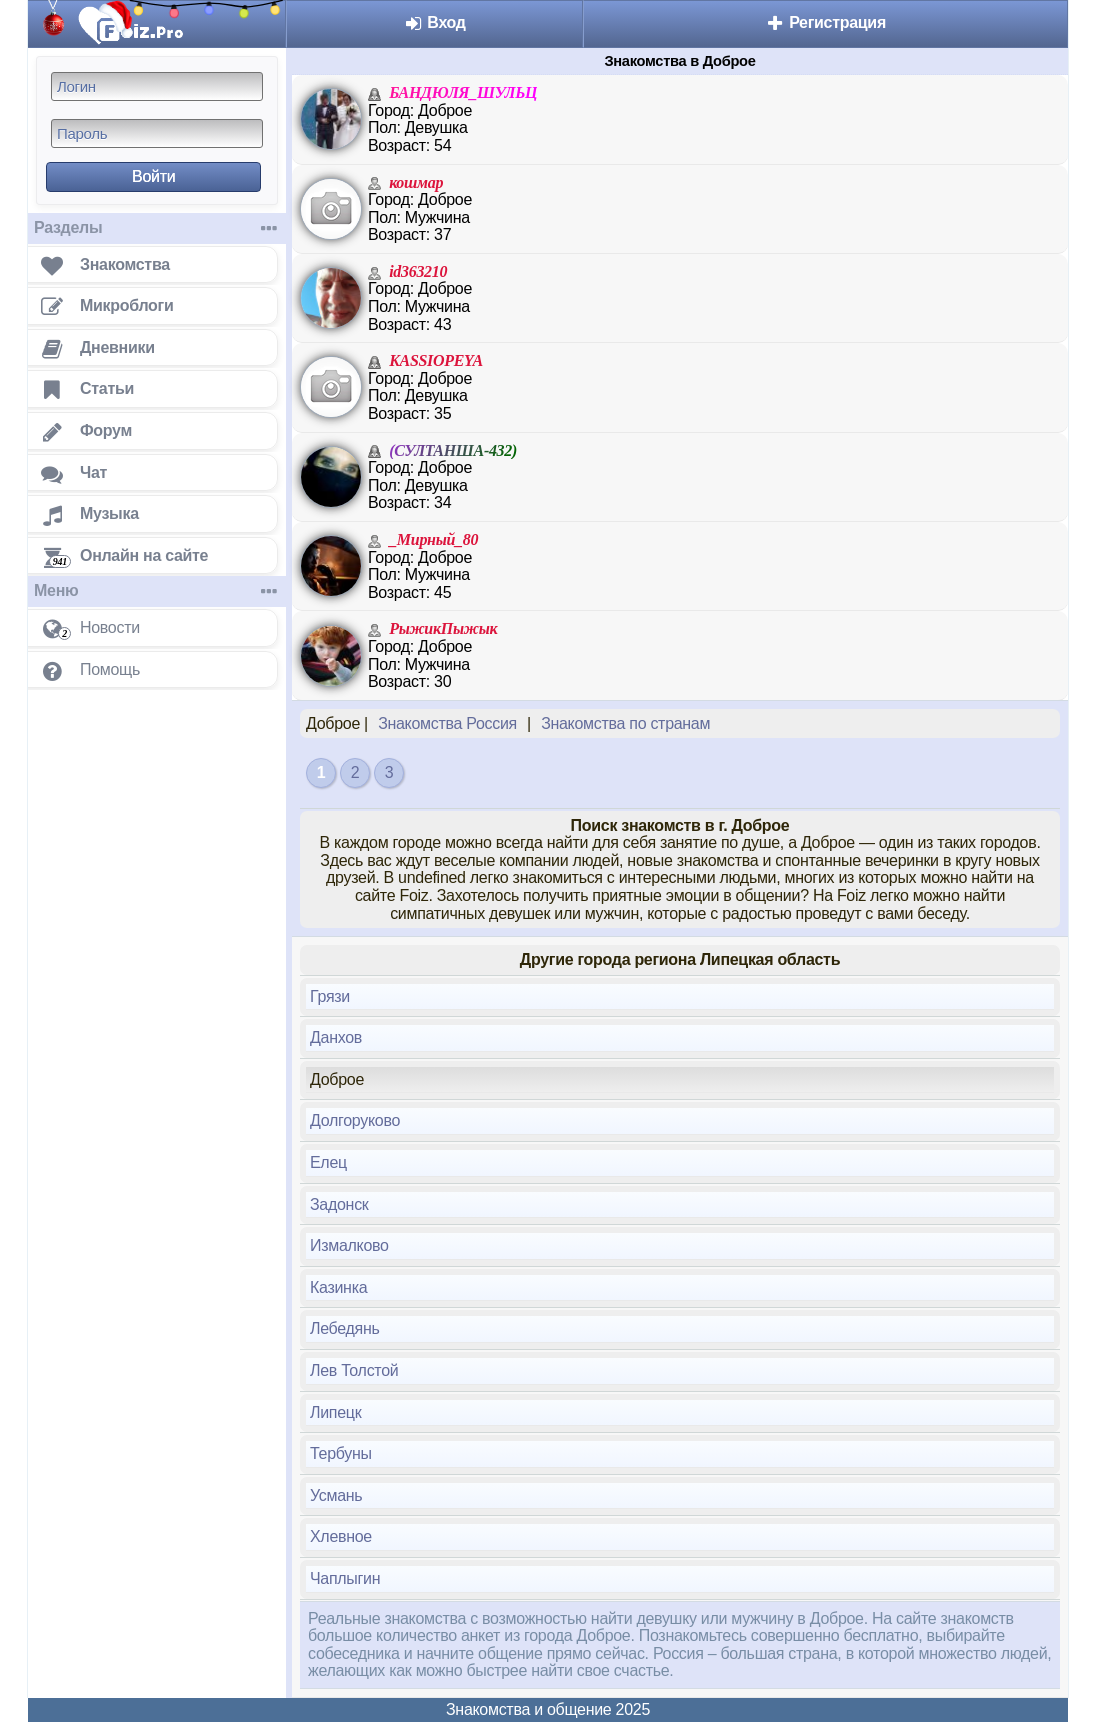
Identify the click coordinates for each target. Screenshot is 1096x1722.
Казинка (338, 1287)
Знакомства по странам (625, 723)
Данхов (336, 1037)
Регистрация (825, 22)
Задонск (339, 1204)
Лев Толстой (354, 1370)
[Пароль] (157, 133)
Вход (434, 22)
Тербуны (341, 1453)
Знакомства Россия (447, 723)
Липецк (335, 1412)
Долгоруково (355, 1120)
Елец (328, 1162)
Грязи (330, 996)
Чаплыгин (345, 1578)
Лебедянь (345, 1328)
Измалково (349, 1245)
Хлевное (341, 1536)
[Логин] (157, 86)
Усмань (336, 1495)
